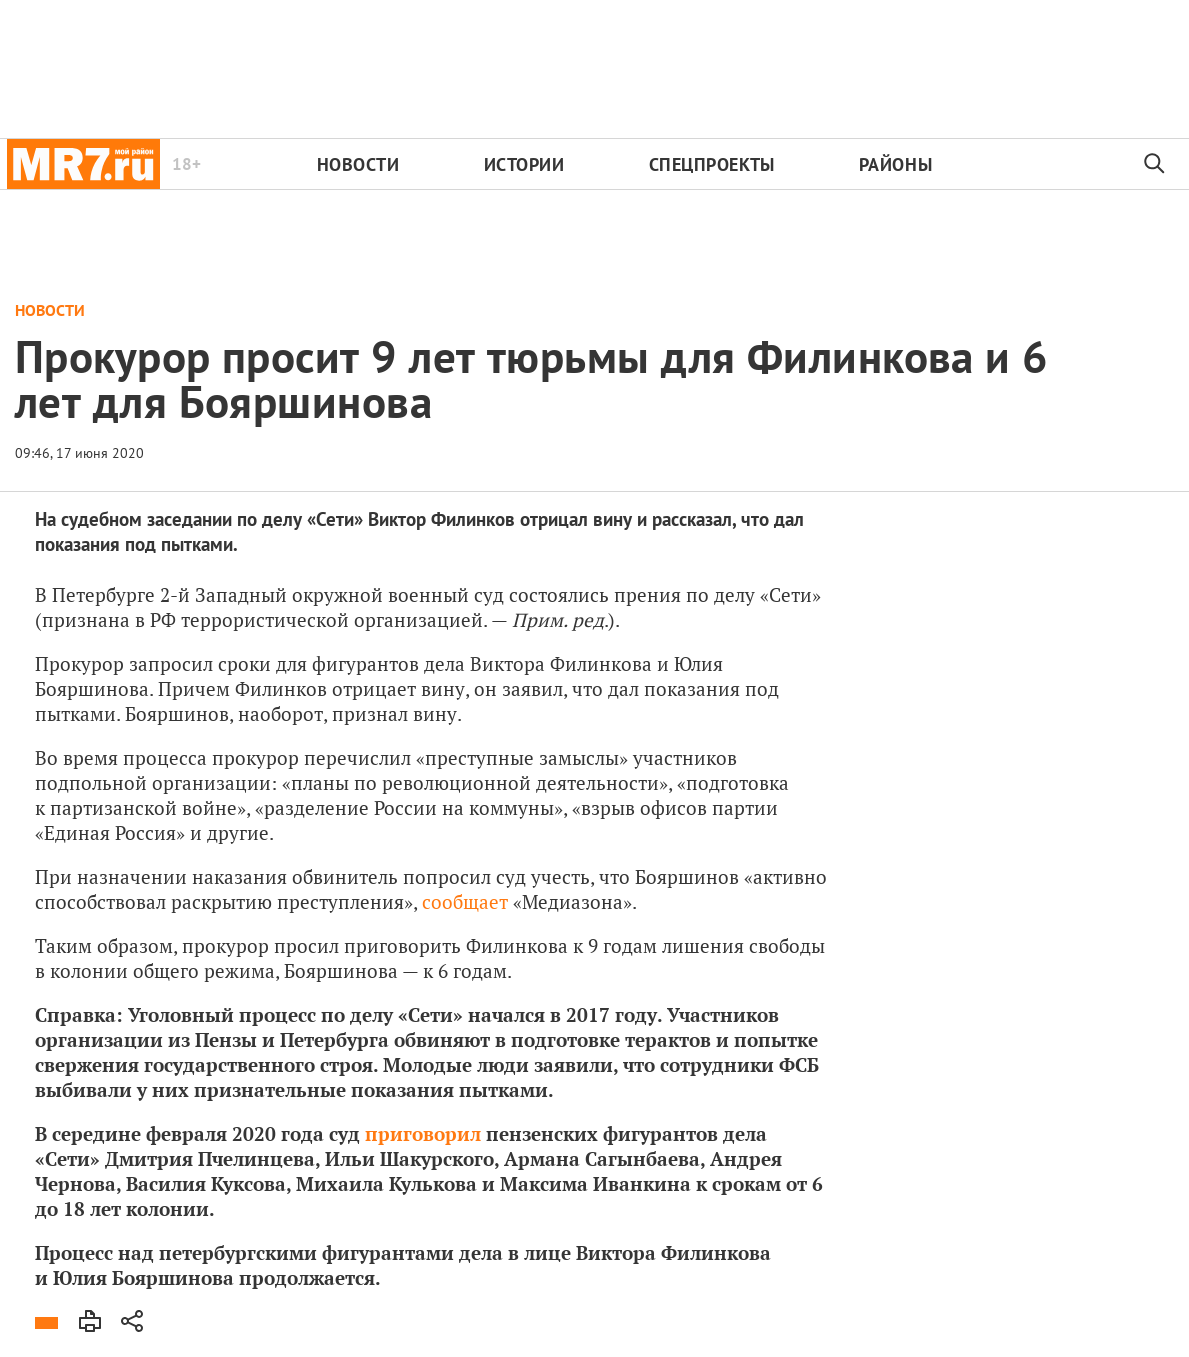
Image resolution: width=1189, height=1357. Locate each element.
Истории (524, 164)
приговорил (423, 1133)
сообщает (462, 901)
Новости (358, 164)
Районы (895, 164)
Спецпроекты (712, 164)
